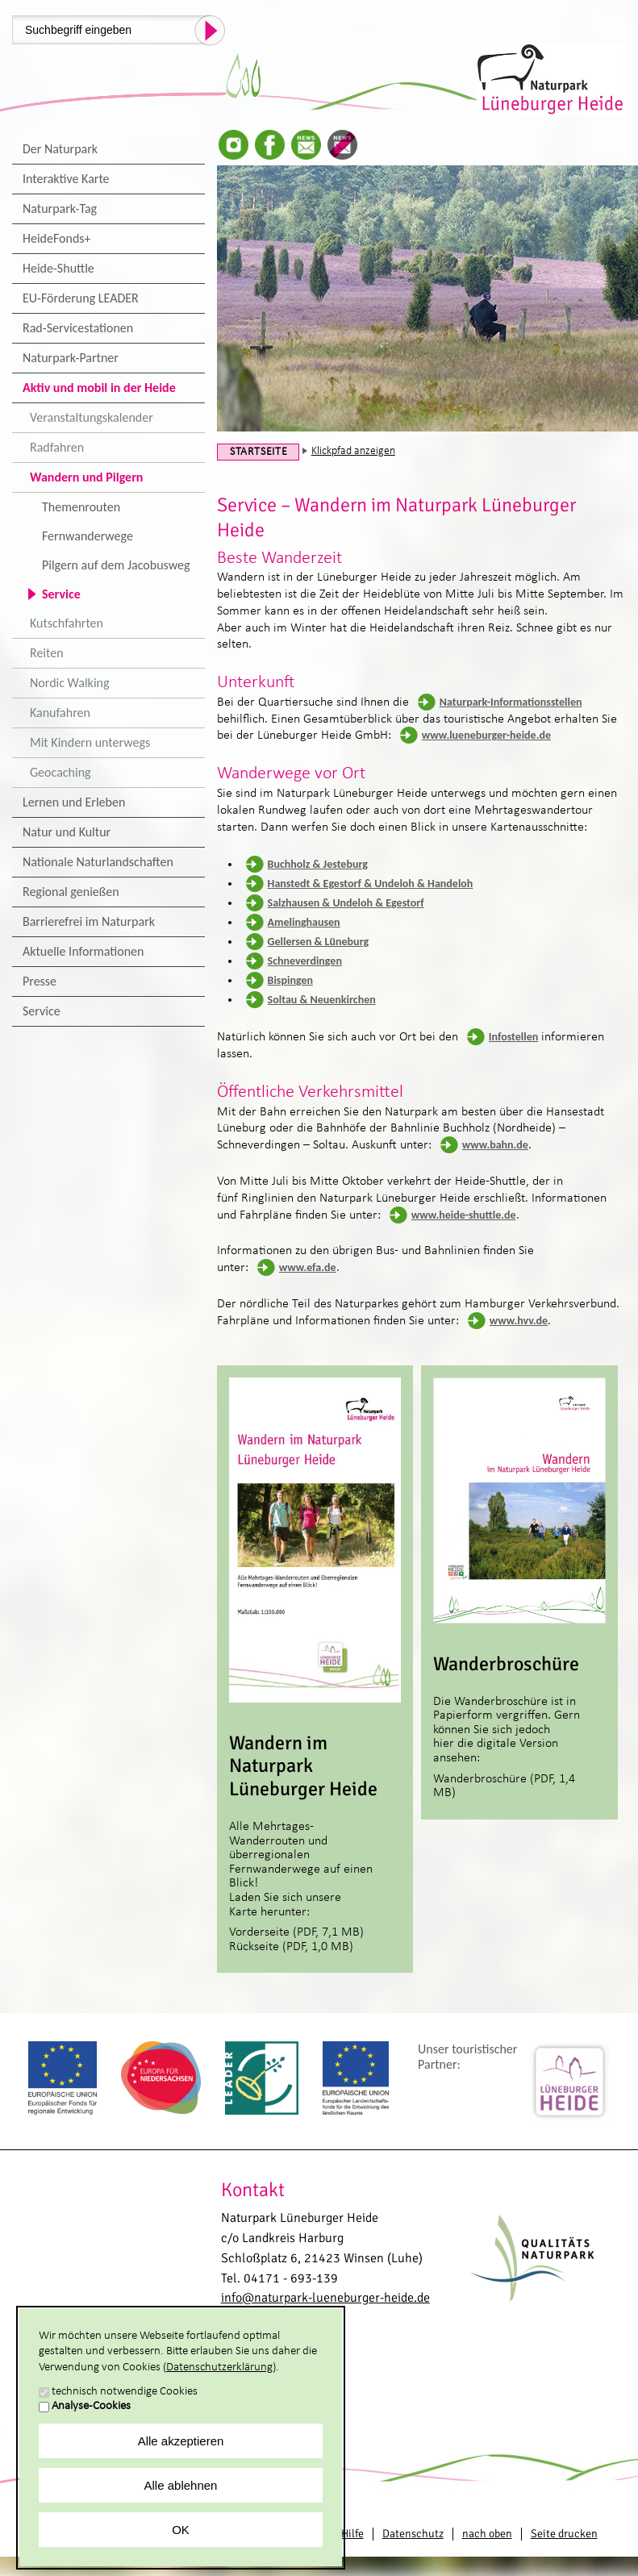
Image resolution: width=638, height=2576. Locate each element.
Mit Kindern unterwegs (90, 742)
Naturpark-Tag (60, 208)
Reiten (47, 653)
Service (61, 594)
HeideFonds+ (57, 238)
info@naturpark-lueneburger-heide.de (325, 2298)
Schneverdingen (305, 961)
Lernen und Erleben (74, 802)
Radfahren (57, 447)
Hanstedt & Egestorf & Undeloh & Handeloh (370, 883)
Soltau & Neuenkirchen (322, 1000)
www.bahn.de (495, 1145)
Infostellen (514, 1037)
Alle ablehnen (181, 2485)
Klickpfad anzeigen (353, 451)
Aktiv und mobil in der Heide (99, 387)
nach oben (487, 2534)
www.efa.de (307, 1267)
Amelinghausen (304, 922)
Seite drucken (564, 2534)
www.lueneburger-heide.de (486, 735)
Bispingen (290, 980)
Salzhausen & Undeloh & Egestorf (346, 903)
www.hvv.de (519, 1321)
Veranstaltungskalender (91, 417)
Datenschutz (413, 2534)
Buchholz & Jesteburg (318, 864)
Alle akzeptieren (181, 2441)
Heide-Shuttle (58, 268)
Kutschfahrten (66, 623)
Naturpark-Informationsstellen (511, 702)
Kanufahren (60, 712)
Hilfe (352, 2534)
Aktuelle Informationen (83, 951)
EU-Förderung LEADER (81, 298)
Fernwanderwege (87, 536)
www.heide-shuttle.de (463, 1215)
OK (181, 2529)
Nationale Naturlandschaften (98, 861)
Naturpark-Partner (71, 357)
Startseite (259, 452)
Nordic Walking (69, 682)
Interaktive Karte (66, 178)
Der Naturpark (60, 148)
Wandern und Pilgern (86, 477)
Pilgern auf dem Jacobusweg (116, 565)
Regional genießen (71, 891)
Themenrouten (81, 507)
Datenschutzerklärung (219, 2367)
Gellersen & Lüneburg (318, 941)
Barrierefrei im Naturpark (89, 921)
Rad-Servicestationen (78, 328)
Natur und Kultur (67, 832)
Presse (39, 981)
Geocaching (60, 772)
